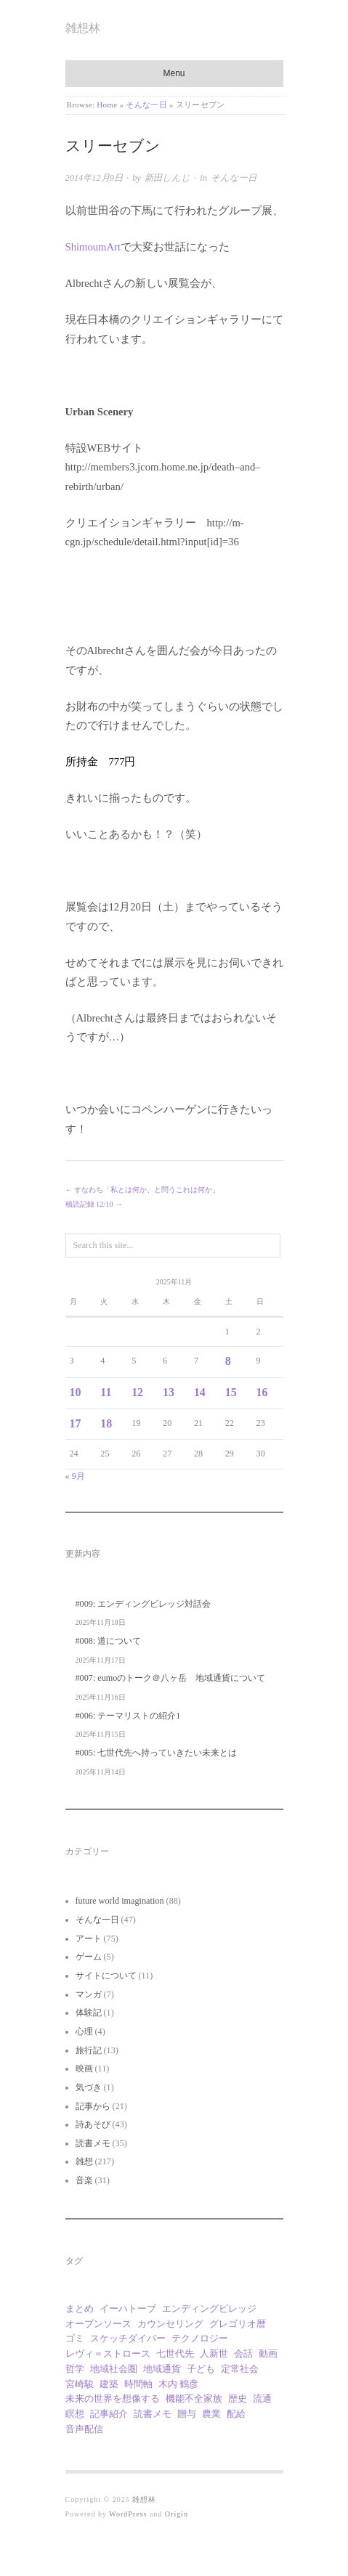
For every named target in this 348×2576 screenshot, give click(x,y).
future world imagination (120, 1901)
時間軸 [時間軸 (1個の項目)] (138, 2384)
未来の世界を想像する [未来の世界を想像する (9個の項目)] (112, 2398)
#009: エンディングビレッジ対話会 (143, 1604)
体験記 (89, 2013)
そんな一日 (146, 104)
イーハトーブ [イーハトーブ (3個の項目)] (128, 2308)
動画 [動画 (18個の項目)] (268, 2353)
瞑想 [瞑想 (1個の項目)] (74, 2413)
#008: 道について (109, 1641)
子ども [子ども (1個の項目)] (201, 2368)
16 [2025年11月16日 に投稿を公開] (262, 1392)
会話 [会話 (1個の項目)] (243, 2353)
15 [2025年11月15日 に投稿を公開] (231, 1392)
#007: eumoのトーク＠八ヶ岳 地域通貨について (171, 1678)
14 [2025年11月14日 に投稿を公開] (200, 1392)
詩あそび (93, 2124)
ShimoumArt (93, 247)
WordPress (128, 2514)
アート (89, 1938)
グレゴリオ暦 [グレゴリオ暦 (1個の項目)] (237, 2323)
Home (107, 104)
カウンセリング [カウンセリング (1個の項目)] (170, 2323)
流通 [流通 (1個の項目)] (262, 2398)
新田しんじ (167, 178)
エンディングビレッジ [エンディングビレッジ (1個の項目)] (209, 2308)
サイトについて (106, 1975)
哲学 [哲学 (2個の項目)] (74, 2368)
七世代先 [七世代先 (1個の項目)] (175, 2353)
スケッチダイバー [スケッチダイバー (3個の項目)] (128, 2338)
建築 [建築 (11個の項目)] (109, 2384)
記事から (93, 2106)
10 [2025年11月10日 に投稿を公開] (75, 1392)
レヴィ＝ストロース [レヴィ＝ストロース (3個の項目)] (107, 2353)
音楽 (84, 2180)
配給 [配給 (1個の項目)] (236, 2413)
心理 (84, 2031)
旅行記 (89, 2050)
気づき (89, 2087)
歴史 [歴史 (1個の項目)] (237, 2398)
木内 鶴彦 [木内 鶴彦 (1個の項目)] (178, 2384)
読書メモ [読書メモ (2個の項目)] (152, 2413)
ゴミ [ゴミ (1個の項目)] (74, 2338)
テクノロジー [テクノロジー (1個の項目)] (199, 2338)
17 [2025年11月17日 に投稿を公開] (75, 1423)
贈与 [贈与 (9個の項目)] (186, 2413)
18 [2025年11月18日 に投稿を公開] (106, 1423)
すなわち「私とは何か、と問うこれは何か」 (146, 1190)
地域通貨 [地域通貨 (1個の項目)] (162, 2368)
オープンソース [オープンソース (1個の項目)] (98, 2323)
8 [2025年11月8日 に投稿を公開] (228, 1361)
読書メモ (93, 2143)
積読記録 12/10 (89, 1204)
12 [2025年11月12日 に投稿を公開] (137, 1392)
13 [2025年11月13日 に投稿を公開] (168, 1392)
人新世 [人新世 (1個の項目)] (214, 2353)
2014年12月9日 (94, 178)
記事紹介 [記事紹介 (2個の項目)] (109, 2413)
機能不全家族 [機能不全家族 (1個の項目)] (194, 2398)
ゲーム (89, 1957)
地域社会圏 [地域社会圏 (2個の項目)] (113, 2368)
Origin (176, 2514)
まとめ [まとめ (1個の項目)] (79, 2308)
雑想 (84, 2161)
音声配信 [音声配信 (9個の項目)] (84, 2429)
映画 (84, 2068)
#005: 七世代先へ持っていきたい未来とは (157, 1753)
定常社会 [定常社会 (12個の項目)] (240, 2368)
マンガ (89, 1994)
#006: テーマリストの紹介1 (128, 1716)
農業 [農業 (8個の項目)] (211, 2413)
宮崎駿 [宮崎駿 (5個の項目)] (79, 2384)
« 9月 (75, 1476)
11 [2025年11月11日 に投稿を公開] (105, 1392)
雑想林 (82, 28)
